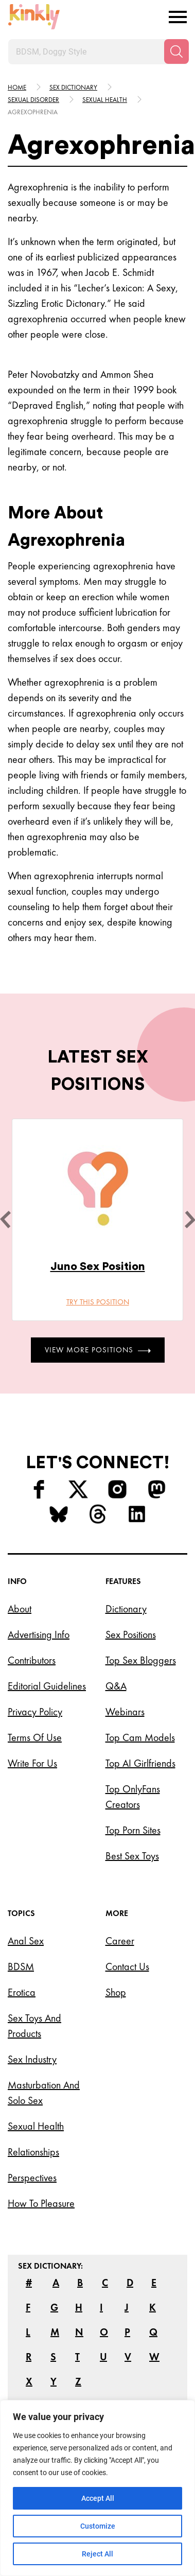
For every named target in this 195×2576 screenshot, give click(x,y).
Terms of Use (35, 1737)
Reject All (97, 2554)
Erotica (22, 1992)
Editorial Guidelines (47, 1686)
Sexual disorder (33, 99)
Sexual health (104, 99)
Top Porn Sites (133, 1830)
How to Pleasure (41, 2203)
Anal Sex (26, 1940)
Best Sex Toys (132, 1856)
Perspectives (32, 2177)
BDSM (21, 1966)
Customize (97, 2526)
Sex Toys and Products (34, 2025)
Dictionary (126, 1608)
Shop (115, 1992)
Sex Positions (130, 1634)
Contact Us (127, 1966)
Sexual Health (36, 2126)
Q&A (116, 1686)
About (19, 1608)
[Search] (176, 51)
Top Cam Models (140, 1737)
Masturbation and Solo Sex (44, 2092)
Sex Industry (32, 2059)
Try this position (97, 1302)
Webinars (125, 1711)
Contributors (32, 1660)
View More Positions (98, 1350)
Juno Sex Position (97, 1266)
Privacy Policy (35, 1711)
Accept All (97, 2498)
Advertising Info (38, 1634)
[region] (97, 2488)
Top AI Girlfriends (140, 1763)
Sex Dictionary (73, 87)
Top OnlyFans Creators (132, 1796)
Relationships (33, 2152)
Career (119, 1940)
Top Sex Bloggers (140, 1660)
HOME (17, 87)
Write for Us (32, 1763)
